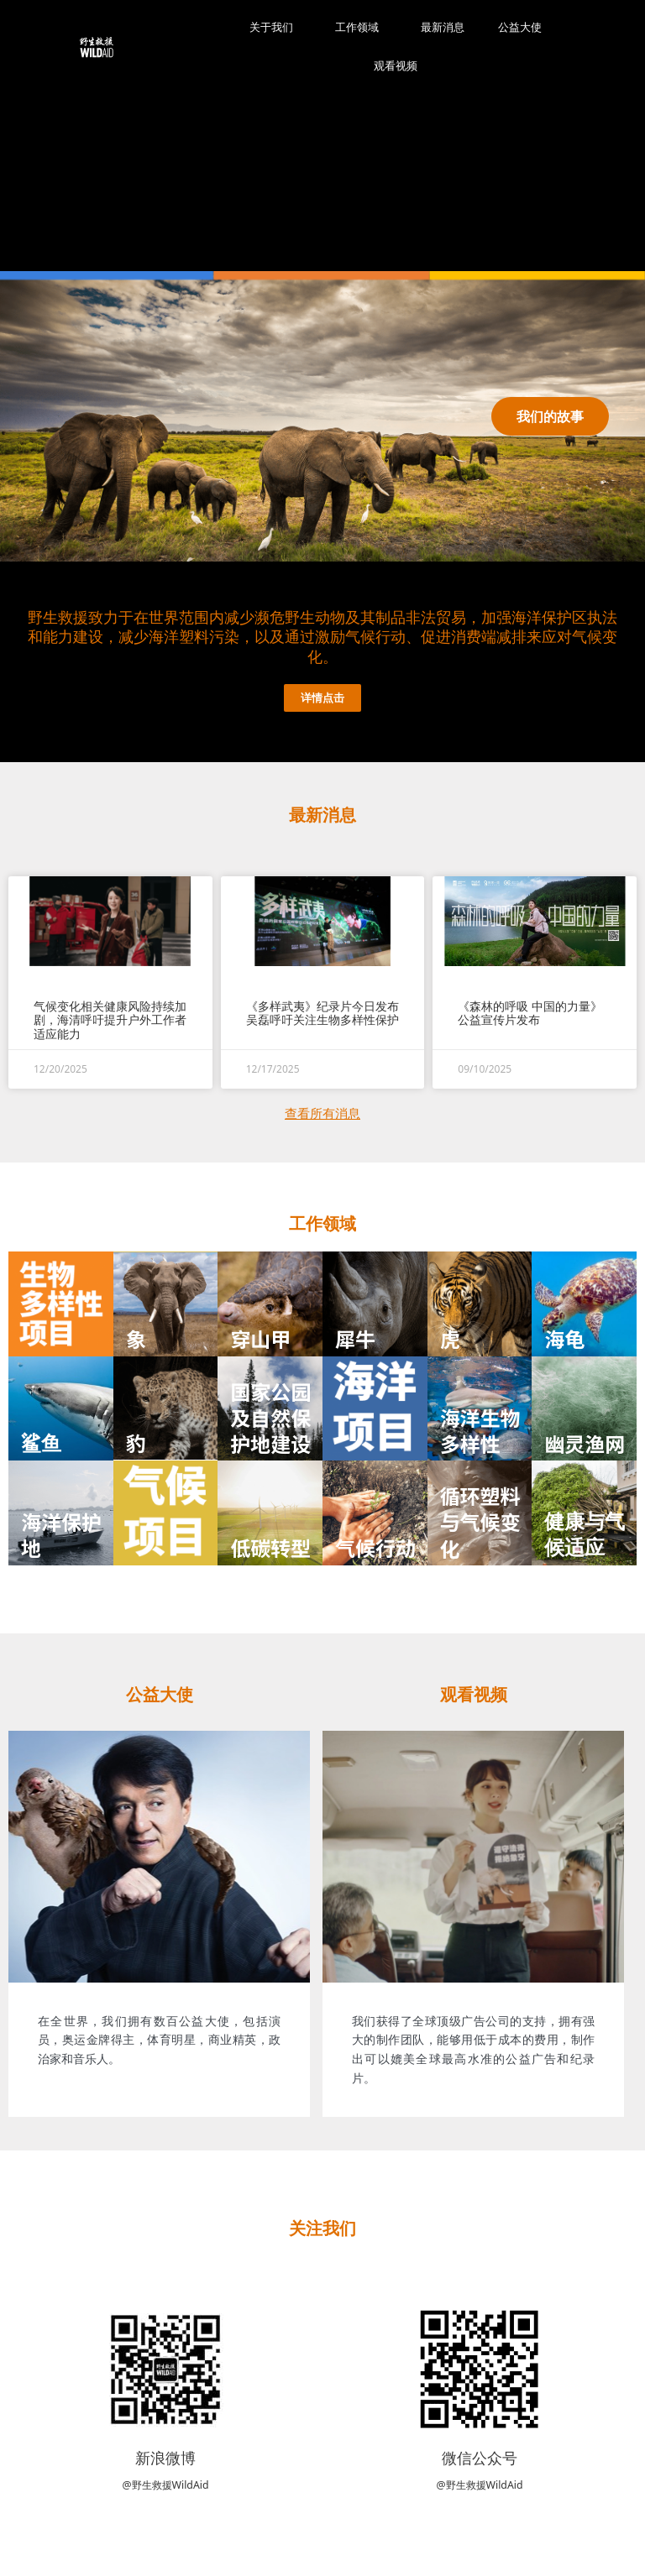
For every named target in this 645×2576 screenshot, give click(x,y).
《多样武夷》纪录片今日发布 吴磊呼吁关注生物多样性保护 (322, 1012)
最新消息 (442, 27)
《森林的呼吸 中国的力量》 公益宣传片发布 (530, 1012)
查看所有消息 (322, 1113)
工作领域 (361, 27)
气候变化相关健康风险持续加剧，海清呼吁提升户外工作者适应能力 (110, 1020)
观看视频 (395, 66)
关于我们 (275, 27)
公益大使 (520, 27)
